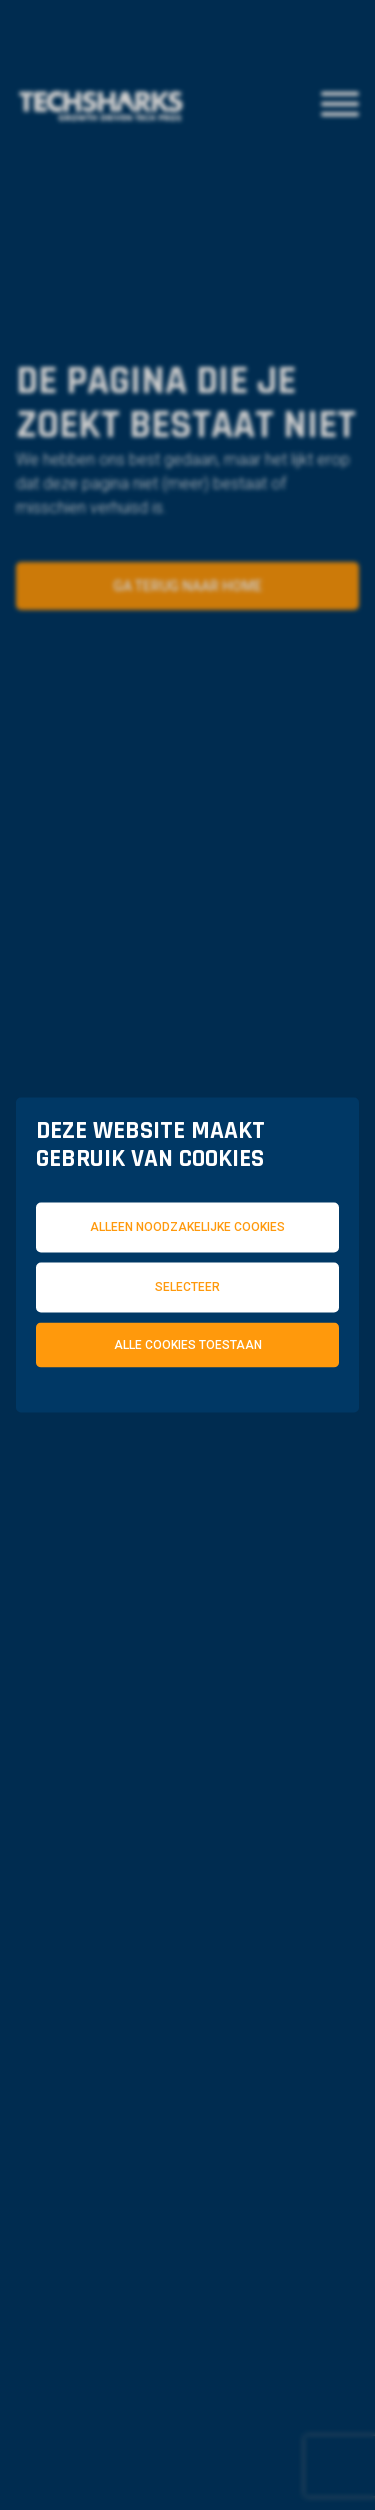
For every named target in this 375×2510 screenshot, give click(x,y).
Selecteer (187, 1286)
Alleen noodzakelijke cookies (187, 1227)
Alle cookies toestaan (188, 1344)
